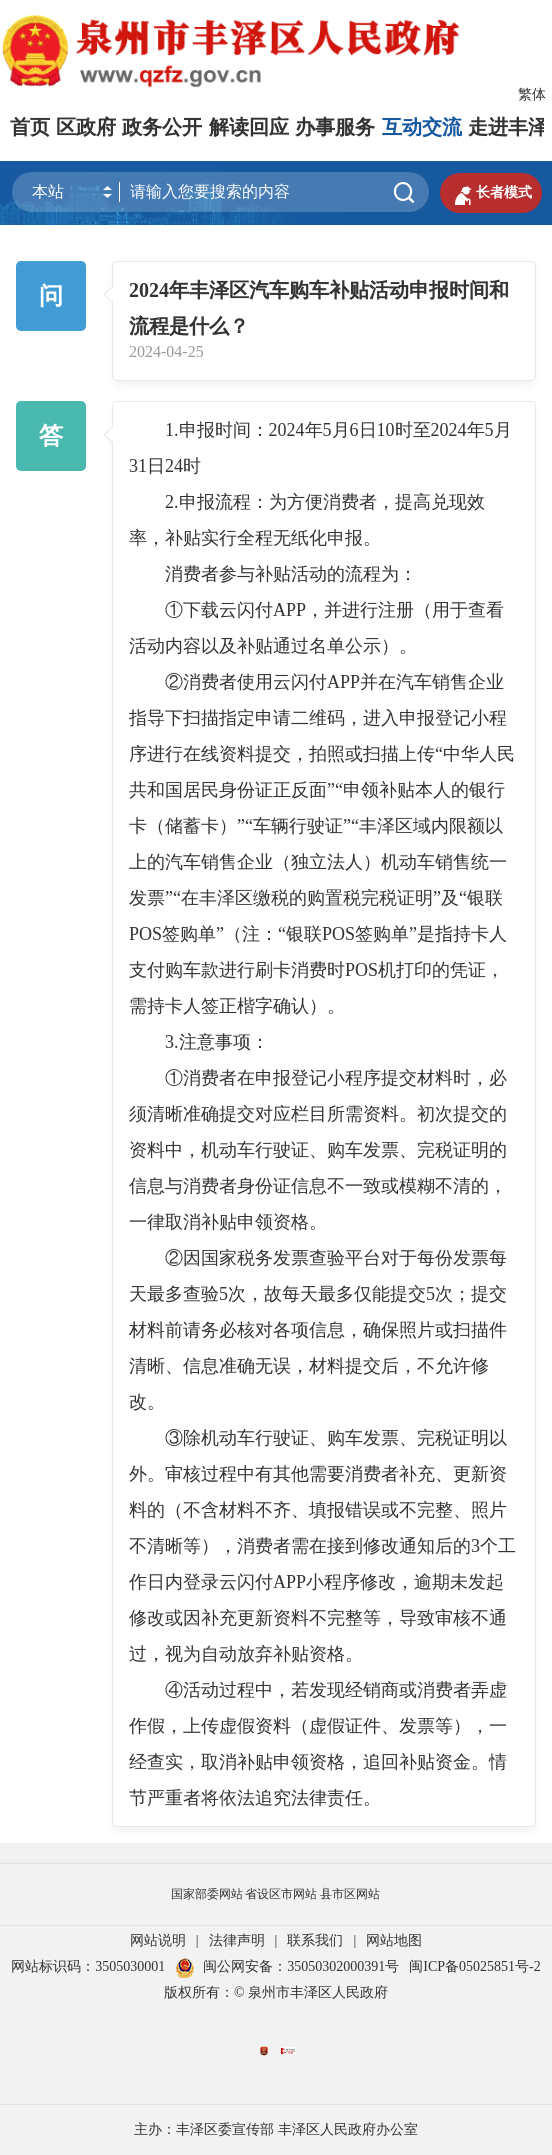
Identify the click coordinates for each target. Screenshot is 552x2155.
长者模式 (491, 193)
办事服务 (335, 127)
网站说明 (158, 1940)
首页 (30, 127)
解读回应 (249, 127)
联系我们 (315, 1940)
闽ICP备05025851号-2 (474, 1966)
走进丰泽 (508, 127)
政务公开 (162, 127)
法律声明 (237, 1940)
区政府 (86, 127)
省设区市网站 (281, 1894)
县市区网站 (350, 1894)
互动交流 (422, 127)
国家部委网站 (207, 1894)
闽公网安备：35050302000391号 (287, 1966)
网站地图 (394, 1940)
